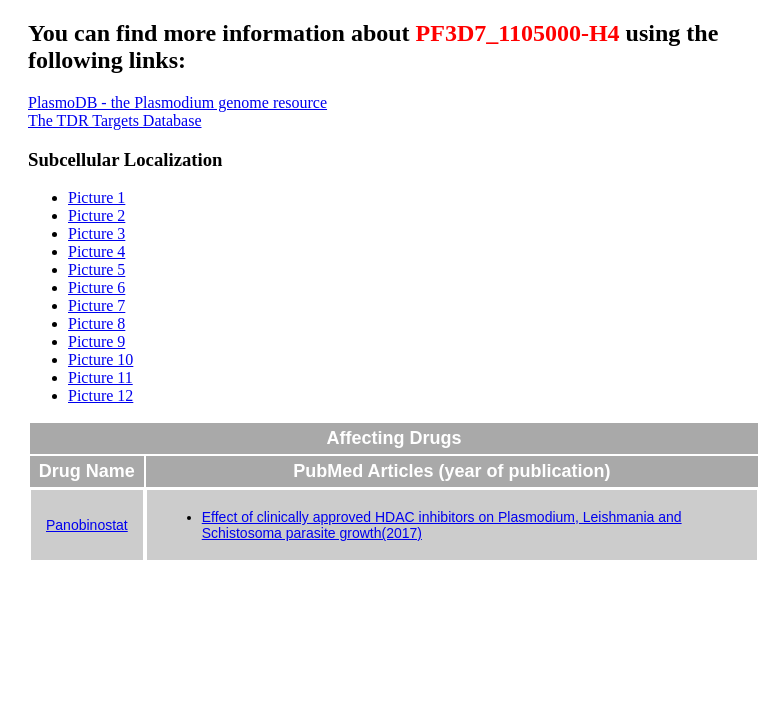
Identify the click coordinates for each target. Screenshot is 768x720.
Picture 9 (96, 341)
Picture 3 (96, 233)
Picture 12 (100, 395)
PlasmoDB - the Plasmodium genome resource (177, 102)
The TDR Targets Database (115, 120)
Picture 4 (96, 251)
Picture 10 (100, 359)
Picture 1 (96, 197)
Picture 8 (96, 323)
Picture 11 (100, 377)
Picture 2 (96, 215)
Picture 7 (96, 305)
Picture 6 (96, 287)
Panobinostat (87, 525)
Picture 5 (96, 269)
